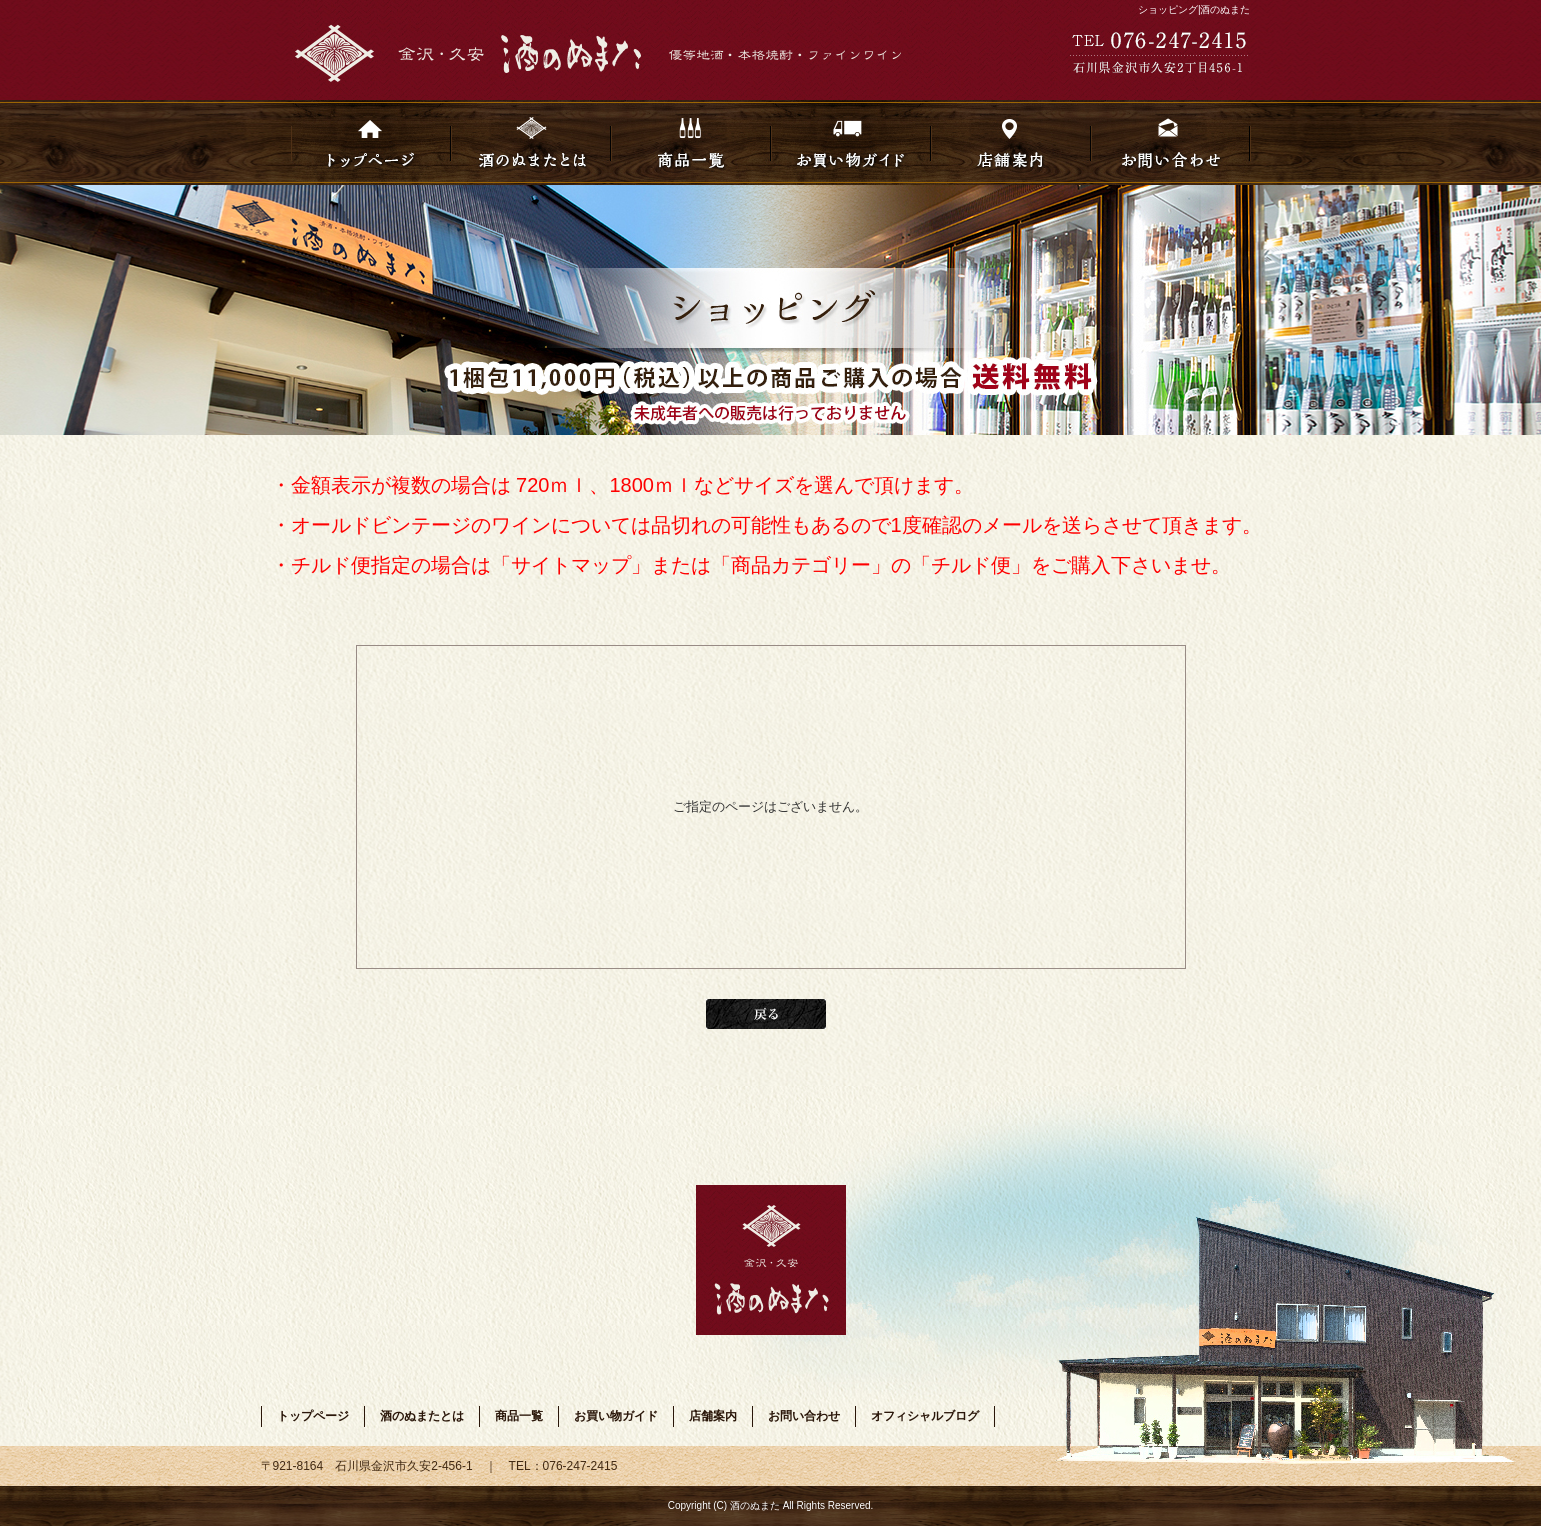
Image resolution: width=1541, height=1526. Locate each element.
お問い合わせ (1171, 142)
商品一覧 (691, 142)
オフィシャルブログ (925, 1416)
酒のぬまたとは (531, 142)
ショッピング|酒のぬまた (1194, 9)
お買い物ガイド (851, 142)
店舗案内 (1011, 142)
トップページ (371, 142)
